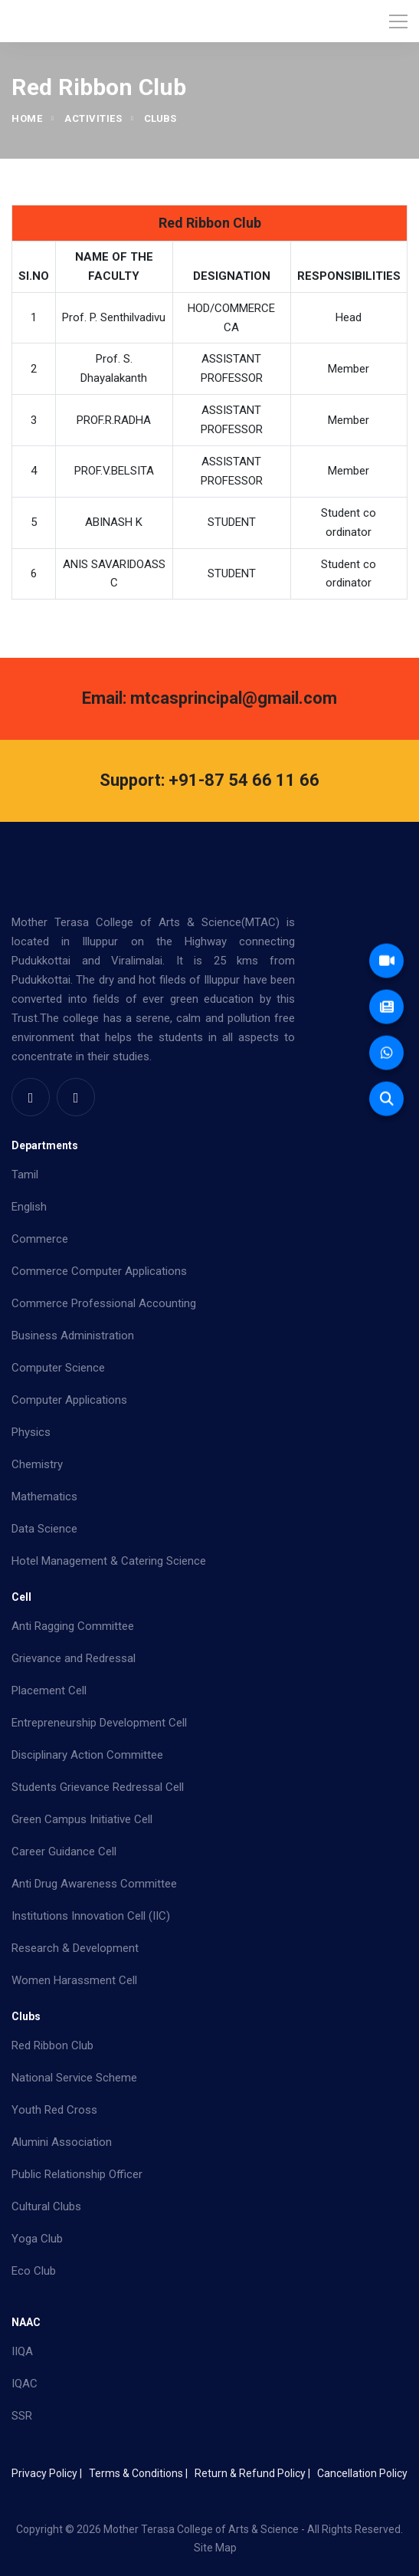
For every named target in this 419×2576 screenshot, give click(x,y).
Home (26, 118)
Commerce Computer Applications (99, 1271)
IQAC (24, 2383)
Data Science (44, 1529)
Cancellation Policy (362, 2473)
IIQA (22, 2351)
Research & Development (75, 1948)
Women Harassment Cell (74, 1980)
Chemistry (37, 1464)
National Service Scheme (74, 2078)
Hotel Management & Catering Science (108, 1561)
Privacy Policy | (49, 2473)
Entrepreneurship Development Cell (99, 1723)
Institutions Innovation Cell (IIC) (90, 1916)
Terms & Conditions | (140, 2473)
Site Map (215, 2548)
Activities (93, 118)
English (29, 1207)
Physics (31, 1432)
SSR (21, 2416)
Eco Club (33, 2271)
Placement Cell (49, 1690)
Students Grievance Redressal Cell (97, 1787)
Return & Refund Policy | (255, 2473)
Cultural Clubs (46, 2206)
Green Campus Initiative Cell (81, 1819)
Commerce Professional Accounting (103, 1303)
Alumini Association (61, 2142)
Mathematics (44, 1496)
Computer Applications (69, 1400)
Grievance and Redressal (73, 1658)
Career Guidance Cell (63, 1851)
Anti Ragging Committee (72, 1626)
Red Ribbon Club (52, 2045)
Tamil (24, 1174)
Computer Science (58, 1368)
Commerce (39, 1239)
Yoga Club (37, 2239)
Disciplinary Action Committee (87, 1755)
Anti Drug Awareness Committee (94, 1884)
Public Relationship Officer (76, 2174)
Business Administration (72, 1335)
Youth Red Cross (54, 2110)
